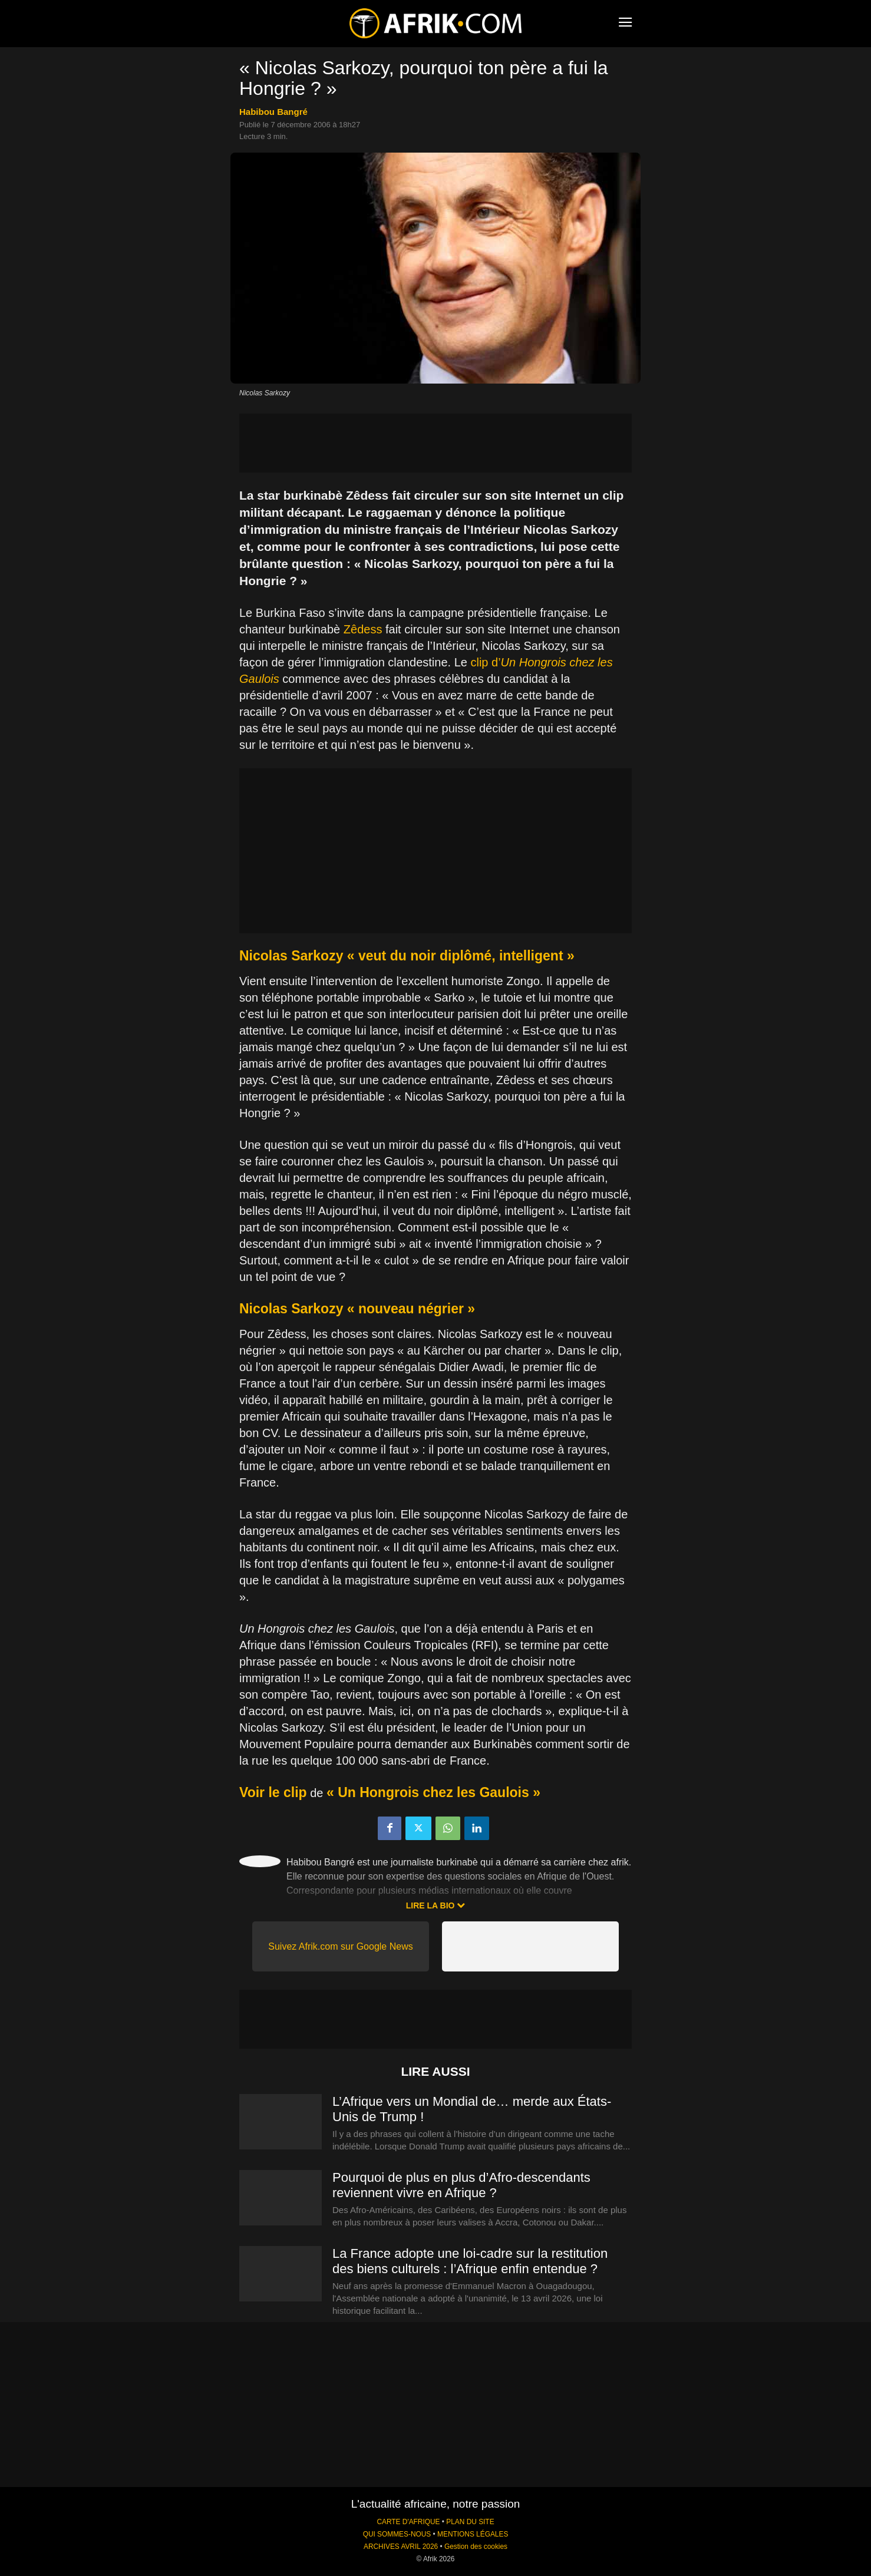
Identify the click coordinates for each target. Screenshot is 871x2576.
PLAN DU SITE (470, 2522)
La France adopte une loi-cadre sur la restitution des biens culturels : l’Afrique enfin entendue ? (470, 2261)
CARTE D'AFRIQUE (408, 2522)
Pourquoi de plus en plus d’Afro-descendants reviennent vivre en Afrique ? (461, 2185)
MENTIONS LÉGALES (472, 2534)
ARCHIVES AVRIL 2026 (401, 2546)
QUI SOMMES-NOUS (397, 2534)
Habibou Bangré (273, 112)
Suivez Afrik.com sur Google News (340, 1946)
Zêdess (363, 629)
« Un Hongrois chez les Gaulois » (433, 1792)
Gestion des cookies (475, 2546)
